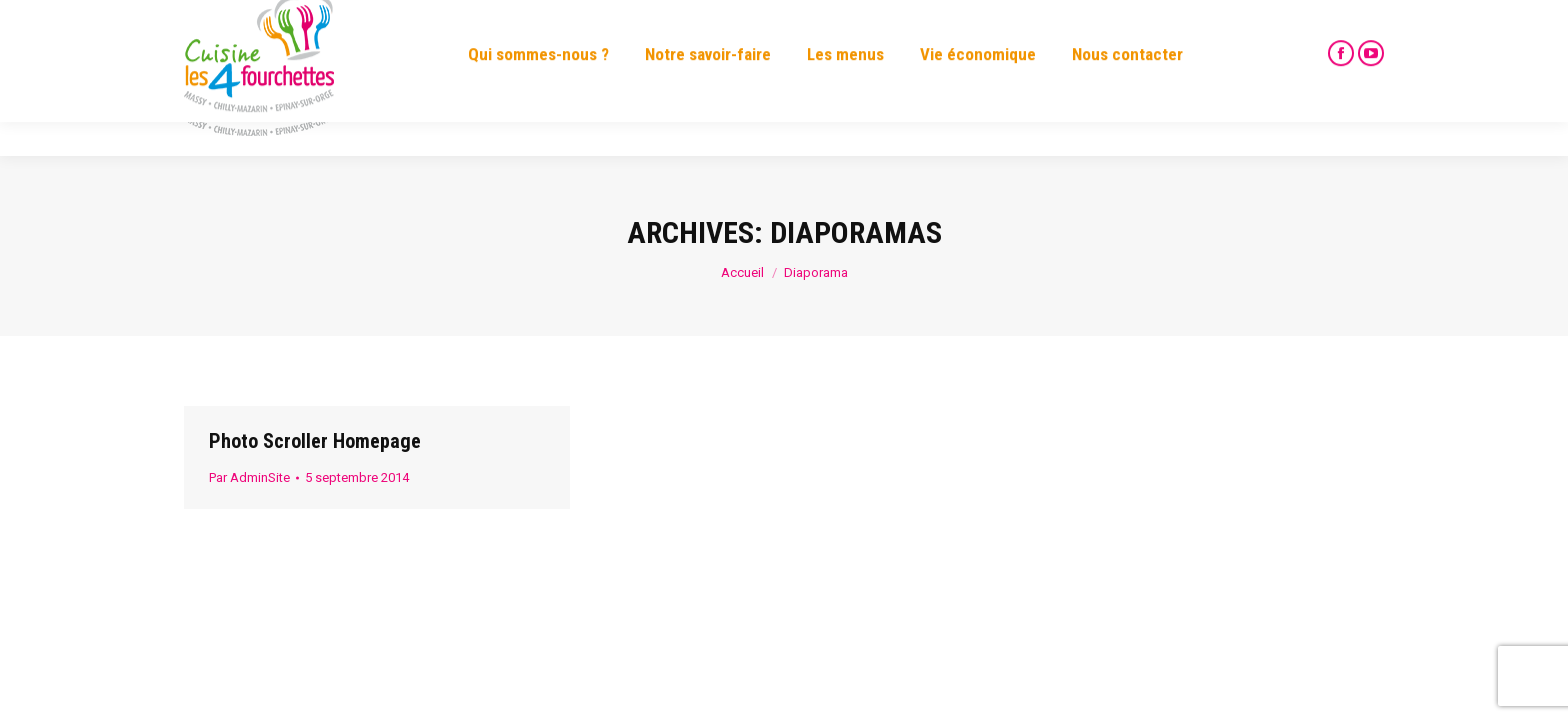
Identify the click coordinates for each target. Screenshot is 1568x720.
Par (249, 477)
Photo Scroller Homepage (315, 441)
